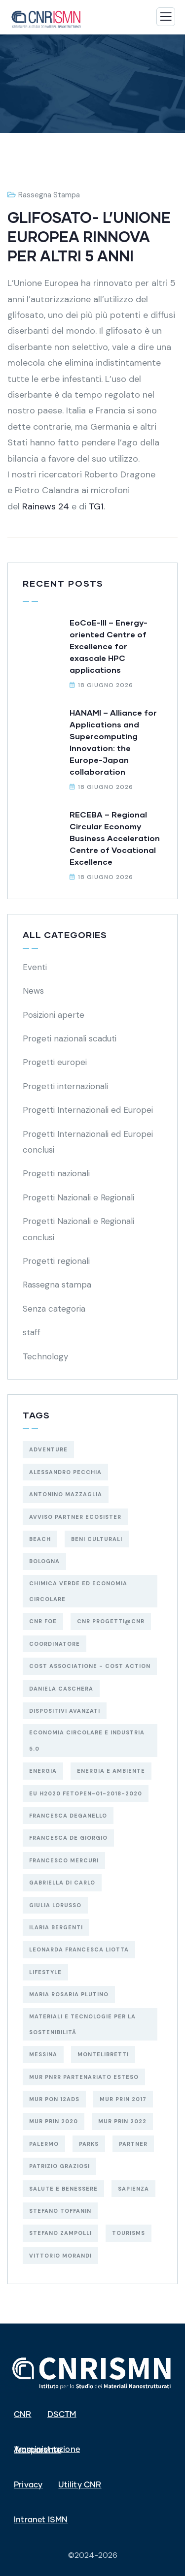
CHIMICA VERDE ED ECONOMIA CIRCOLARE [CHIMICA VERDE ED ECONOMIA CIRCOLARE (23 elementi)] (78, 1591)
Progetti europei (55, 1062)
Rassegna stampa (49, 195)
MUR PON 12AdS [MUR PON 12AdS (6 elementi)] (54, 2099)
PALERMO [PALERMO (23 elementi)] (44, 2143)
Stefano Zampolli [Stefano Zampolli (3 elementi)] (60, 2233)
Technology (45, 1356)
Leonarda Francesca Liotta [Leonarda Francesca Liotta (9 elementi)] (79, 1949)
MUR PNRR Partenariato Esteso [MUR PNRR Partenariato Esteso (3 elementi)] (84, 2076)
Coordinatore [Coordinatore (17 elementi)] (54, 1643)
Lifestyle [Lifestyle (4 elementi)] (45, 1972)
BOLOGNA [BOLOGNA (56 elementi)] (44, 1561)
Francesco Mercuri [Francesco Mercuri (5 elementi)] (64, 1860)
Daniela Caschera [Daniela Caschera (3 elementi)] (61, 1688)
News (33, 990)
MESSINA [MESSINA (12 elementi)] (43, 2054)
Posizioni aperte (53, 1014)
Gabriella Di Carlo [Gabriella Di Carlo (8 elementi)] (62, 1882)
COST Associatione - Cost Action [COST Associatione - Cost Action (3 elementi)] (89, 1666)
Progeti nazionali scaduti (69, 1038)
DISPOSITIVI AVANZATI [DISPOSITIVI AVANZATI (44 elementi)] (64, 1710)
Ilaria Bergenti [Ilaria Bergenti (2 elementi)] (56, 1927)
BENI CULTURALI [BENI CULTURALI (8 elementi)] (96, 1539)
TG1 (96, 506)
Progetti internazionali (65, 1086)
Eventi (35, 967)
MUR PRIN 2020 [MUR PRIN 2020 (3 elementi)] (53, 2121)
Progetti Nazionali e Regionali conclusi (78, 1229)
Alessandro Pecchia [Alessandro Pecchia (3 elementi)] (65, 1472)
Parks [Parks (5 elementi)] (89, 2143)
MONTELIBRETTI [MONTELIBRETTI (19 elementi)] (103, 2054)
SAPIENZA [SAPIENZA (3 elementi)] (133, 2188)
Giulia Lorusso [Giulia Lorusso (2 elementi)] (55, 1905)
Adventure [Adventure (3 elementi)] (48, 1449)
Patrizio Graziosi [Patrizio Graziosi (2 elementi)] (59, 2166)
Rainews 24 (47, 506)
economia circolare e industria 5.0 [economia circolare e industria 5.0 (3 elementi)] (87, 1740)
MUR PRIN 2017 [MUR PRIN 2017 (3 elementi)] (123, 2099)
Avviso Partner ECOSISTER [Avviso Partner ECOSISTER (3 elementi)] (75, 1516)
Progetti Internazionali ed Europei (88, 1109)
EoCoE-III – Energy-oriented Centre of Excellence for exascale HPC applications (109, 646)
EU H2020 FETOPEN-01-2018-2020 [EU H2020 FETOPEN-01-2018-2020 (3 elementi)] (85, 1793)
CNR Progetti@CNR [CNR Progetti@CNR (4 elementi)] (111, 1621)
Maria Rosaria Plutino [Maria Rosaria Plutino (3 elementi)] (69, 1994)
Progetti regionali (56, 1261)
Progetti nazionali (56, 1173)
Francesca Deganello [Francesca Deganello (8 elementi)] (68, 1815)
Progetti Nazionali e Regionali (78, 1197)
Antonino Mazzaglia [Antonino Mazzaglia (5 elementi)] (65, 1494)
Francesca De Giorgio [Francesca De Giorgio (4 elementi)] (68, 1837)
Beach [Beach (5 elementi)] (40, 1539)
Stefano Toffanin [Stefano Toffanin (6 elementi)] (60, 2210)
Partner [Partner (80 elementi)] (133, 2143)
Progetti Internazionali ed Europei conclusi (88, 1142)
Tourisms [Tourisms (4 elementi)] (128, 2233)
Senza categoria (54, 1308)
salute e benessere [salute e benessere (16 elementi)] (63, 2188)
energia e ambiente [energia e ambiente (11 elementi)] (111, 1770)
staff (31, 1332)
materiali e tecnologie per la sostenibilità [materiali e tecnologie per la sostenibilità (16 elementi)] (82, 2024)
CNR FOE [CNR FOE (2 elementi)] (43, 1621)
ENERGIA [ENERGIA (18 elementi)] (43, 1770)
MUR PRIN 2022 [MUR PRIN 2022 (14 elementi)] (122, 2121)
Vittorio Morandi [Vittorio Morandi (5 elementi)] (60, 2255)
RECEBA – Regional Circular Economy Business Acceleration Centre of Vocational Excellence (115, 838)
